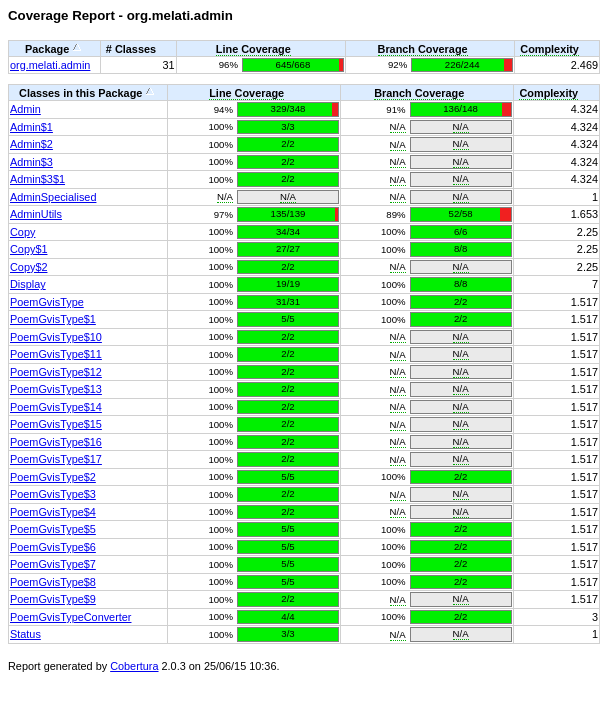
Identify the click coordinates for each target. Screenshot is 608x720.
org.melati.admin (50, 65)
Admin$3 (31, 162)
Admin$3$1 (37, 179)
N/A (398, 126)
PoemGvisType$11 (56, 354)
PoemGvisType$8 (53, 582)
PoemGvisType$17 (56, 459)
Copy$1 (28, 249)
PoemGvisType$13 (56, 389)
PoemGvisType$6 (53, 547)
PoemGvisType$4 (53, 512)
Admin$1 (31, 127)
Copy (22, 232)
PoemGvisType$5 (53, 529)
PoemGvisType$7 (53, 564)
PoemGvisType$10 (56, 337)
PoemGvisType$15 (56, 424)
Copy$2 (28, 267)
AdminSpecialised (53, 197)
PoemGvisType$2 (53, 477)
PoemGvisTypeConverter (70, 617)
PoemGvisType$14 (56, 407)
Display (28, 284)
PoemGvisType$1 (53, 319)
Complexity (549, 49)
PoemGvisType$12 (56, 372)
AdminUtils (36, 214)
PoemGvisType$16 (56, 442)
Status (25, 634)
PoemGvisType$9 (53, 599)
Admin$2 (31, 144)
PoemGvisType (47, 302)
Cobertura (134, 666)
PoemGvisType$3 (53, 494)
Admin (25, 109)
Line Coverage (253, 49)
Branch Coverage (423, 49)
